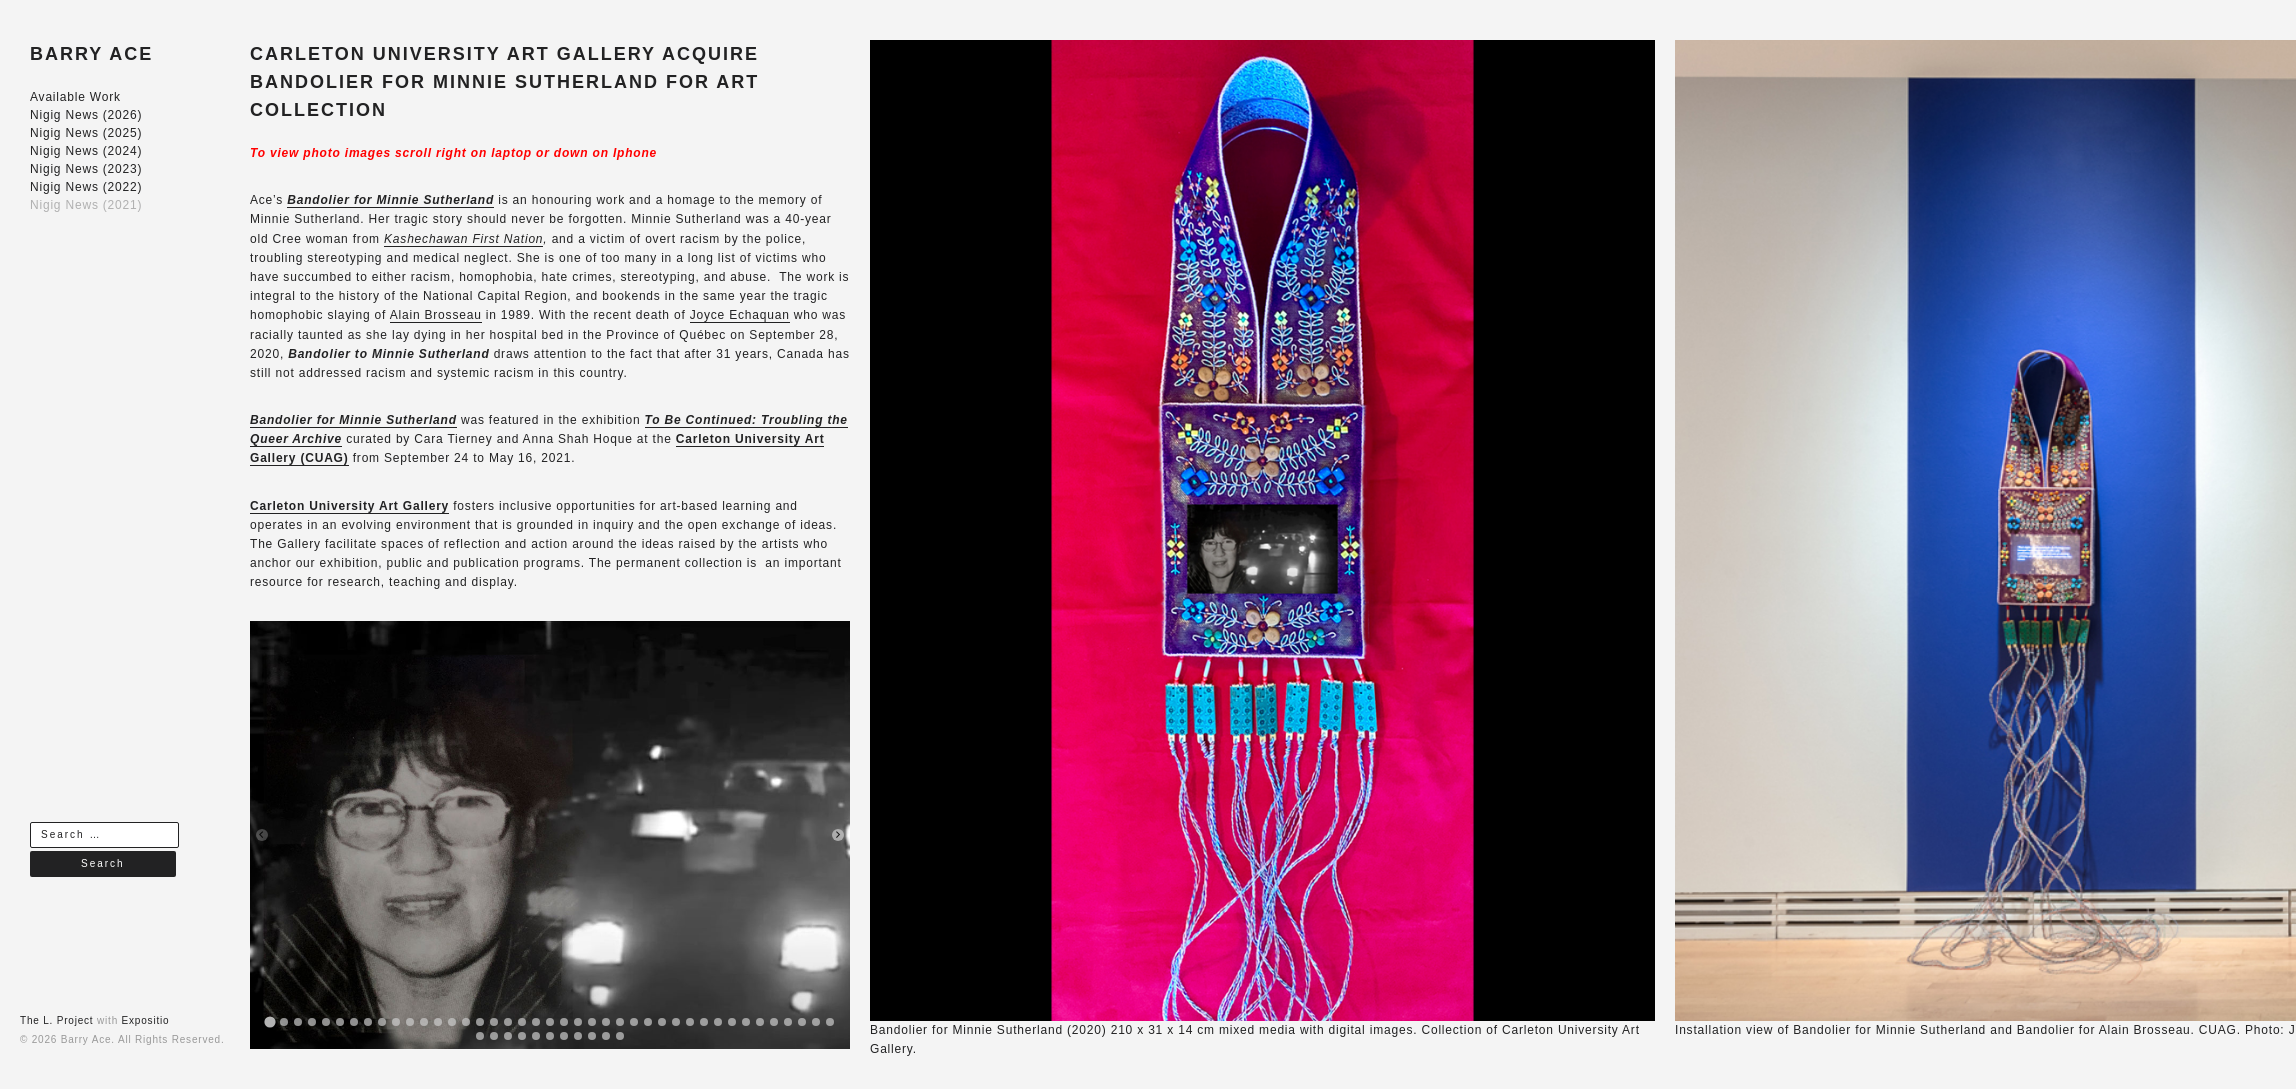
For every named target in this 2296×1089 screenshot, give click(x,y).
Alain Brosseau (436, 315)
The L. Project (56, 1020)
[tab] (269, 1022)
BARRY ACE (91, 54)
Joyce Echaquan (740, 315)
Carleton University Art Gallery (349, 506)
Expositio (146, 1020)
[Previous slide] (262, 835)
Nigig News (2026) (86, 115)
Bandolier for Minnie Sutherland (353, 420)
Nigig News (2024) (86, 151)
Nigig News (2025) (86, 133)
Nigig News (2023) (86, 169)
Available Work (75, 97)
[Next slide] (838, 835)
